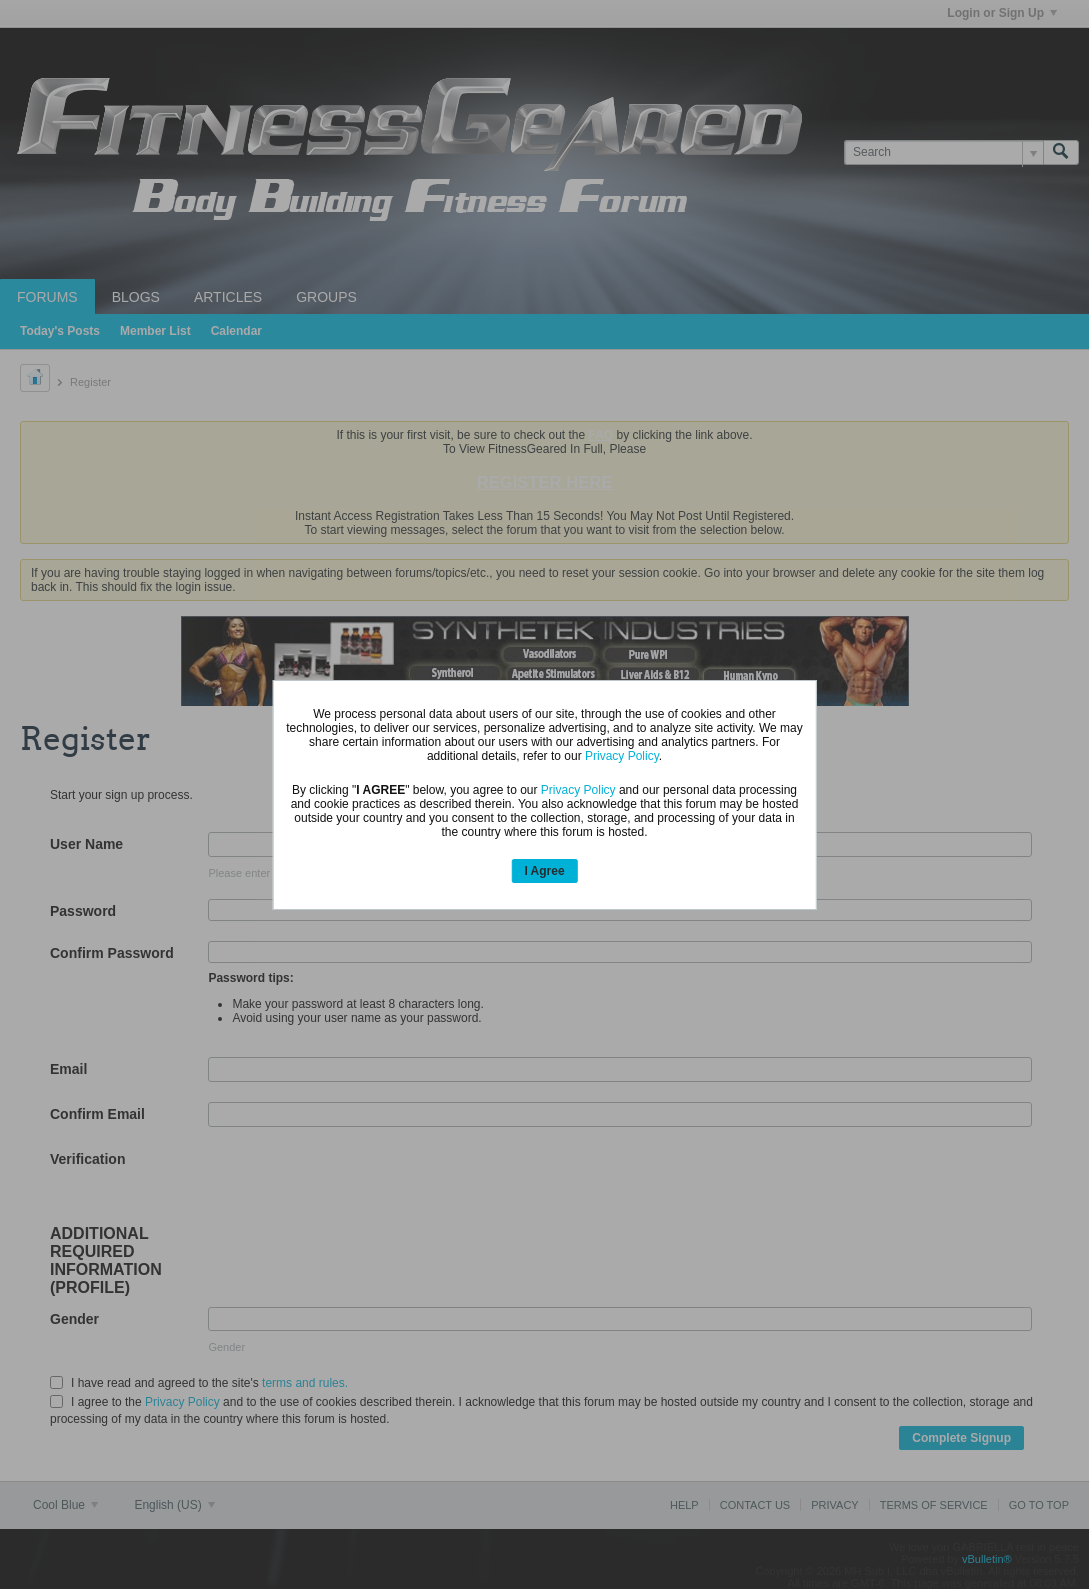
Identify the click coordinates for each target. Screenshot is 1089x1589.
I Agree (544, 871)
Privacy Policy (622, 756)
